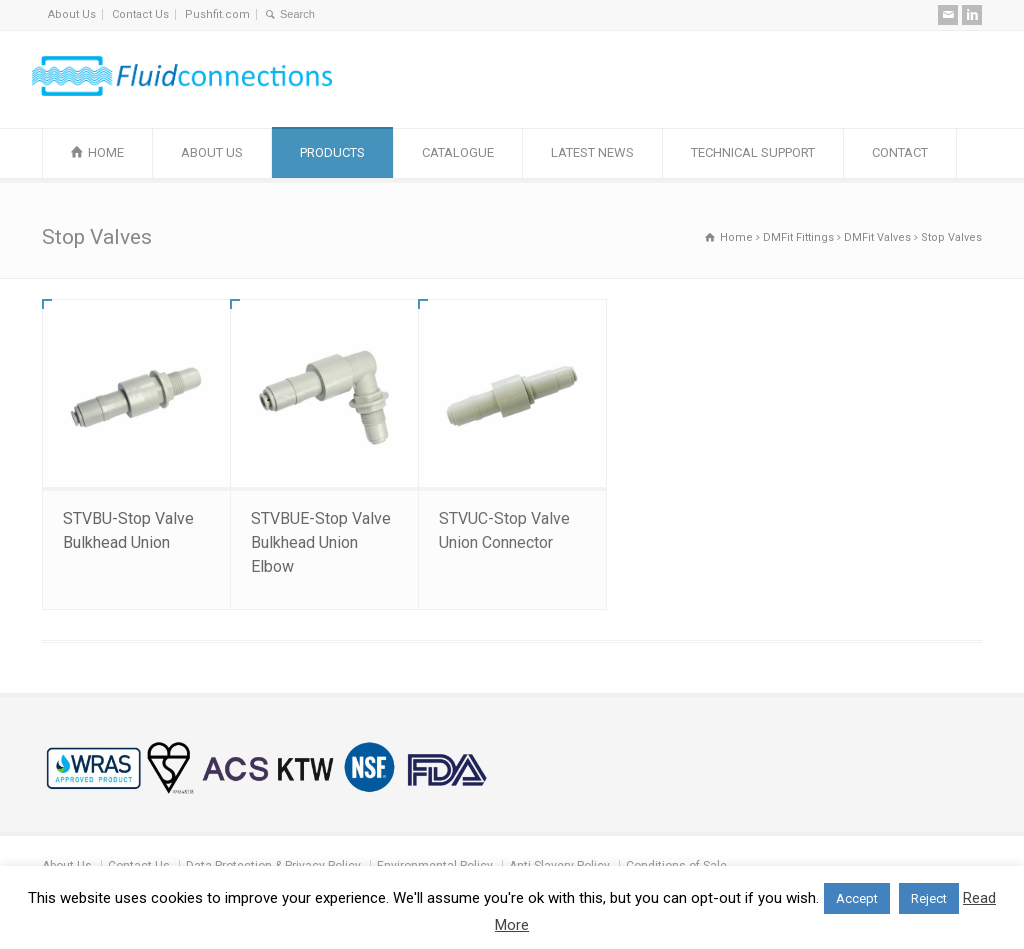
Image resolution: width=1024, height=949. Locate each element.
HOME (106, 152)
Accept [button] (857, 898)
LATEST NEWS (592, 152)
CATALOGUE (458, 152)
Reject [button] (929, 898)
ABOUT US (212, 152)
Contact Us (140, 14)
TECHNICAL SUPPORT (753, 152)
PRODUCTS (332, 152)
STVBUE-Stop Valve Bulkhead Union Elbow (321, 542)
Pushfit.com (217, 14)
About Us (72, 14)
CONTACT (900, 152)
